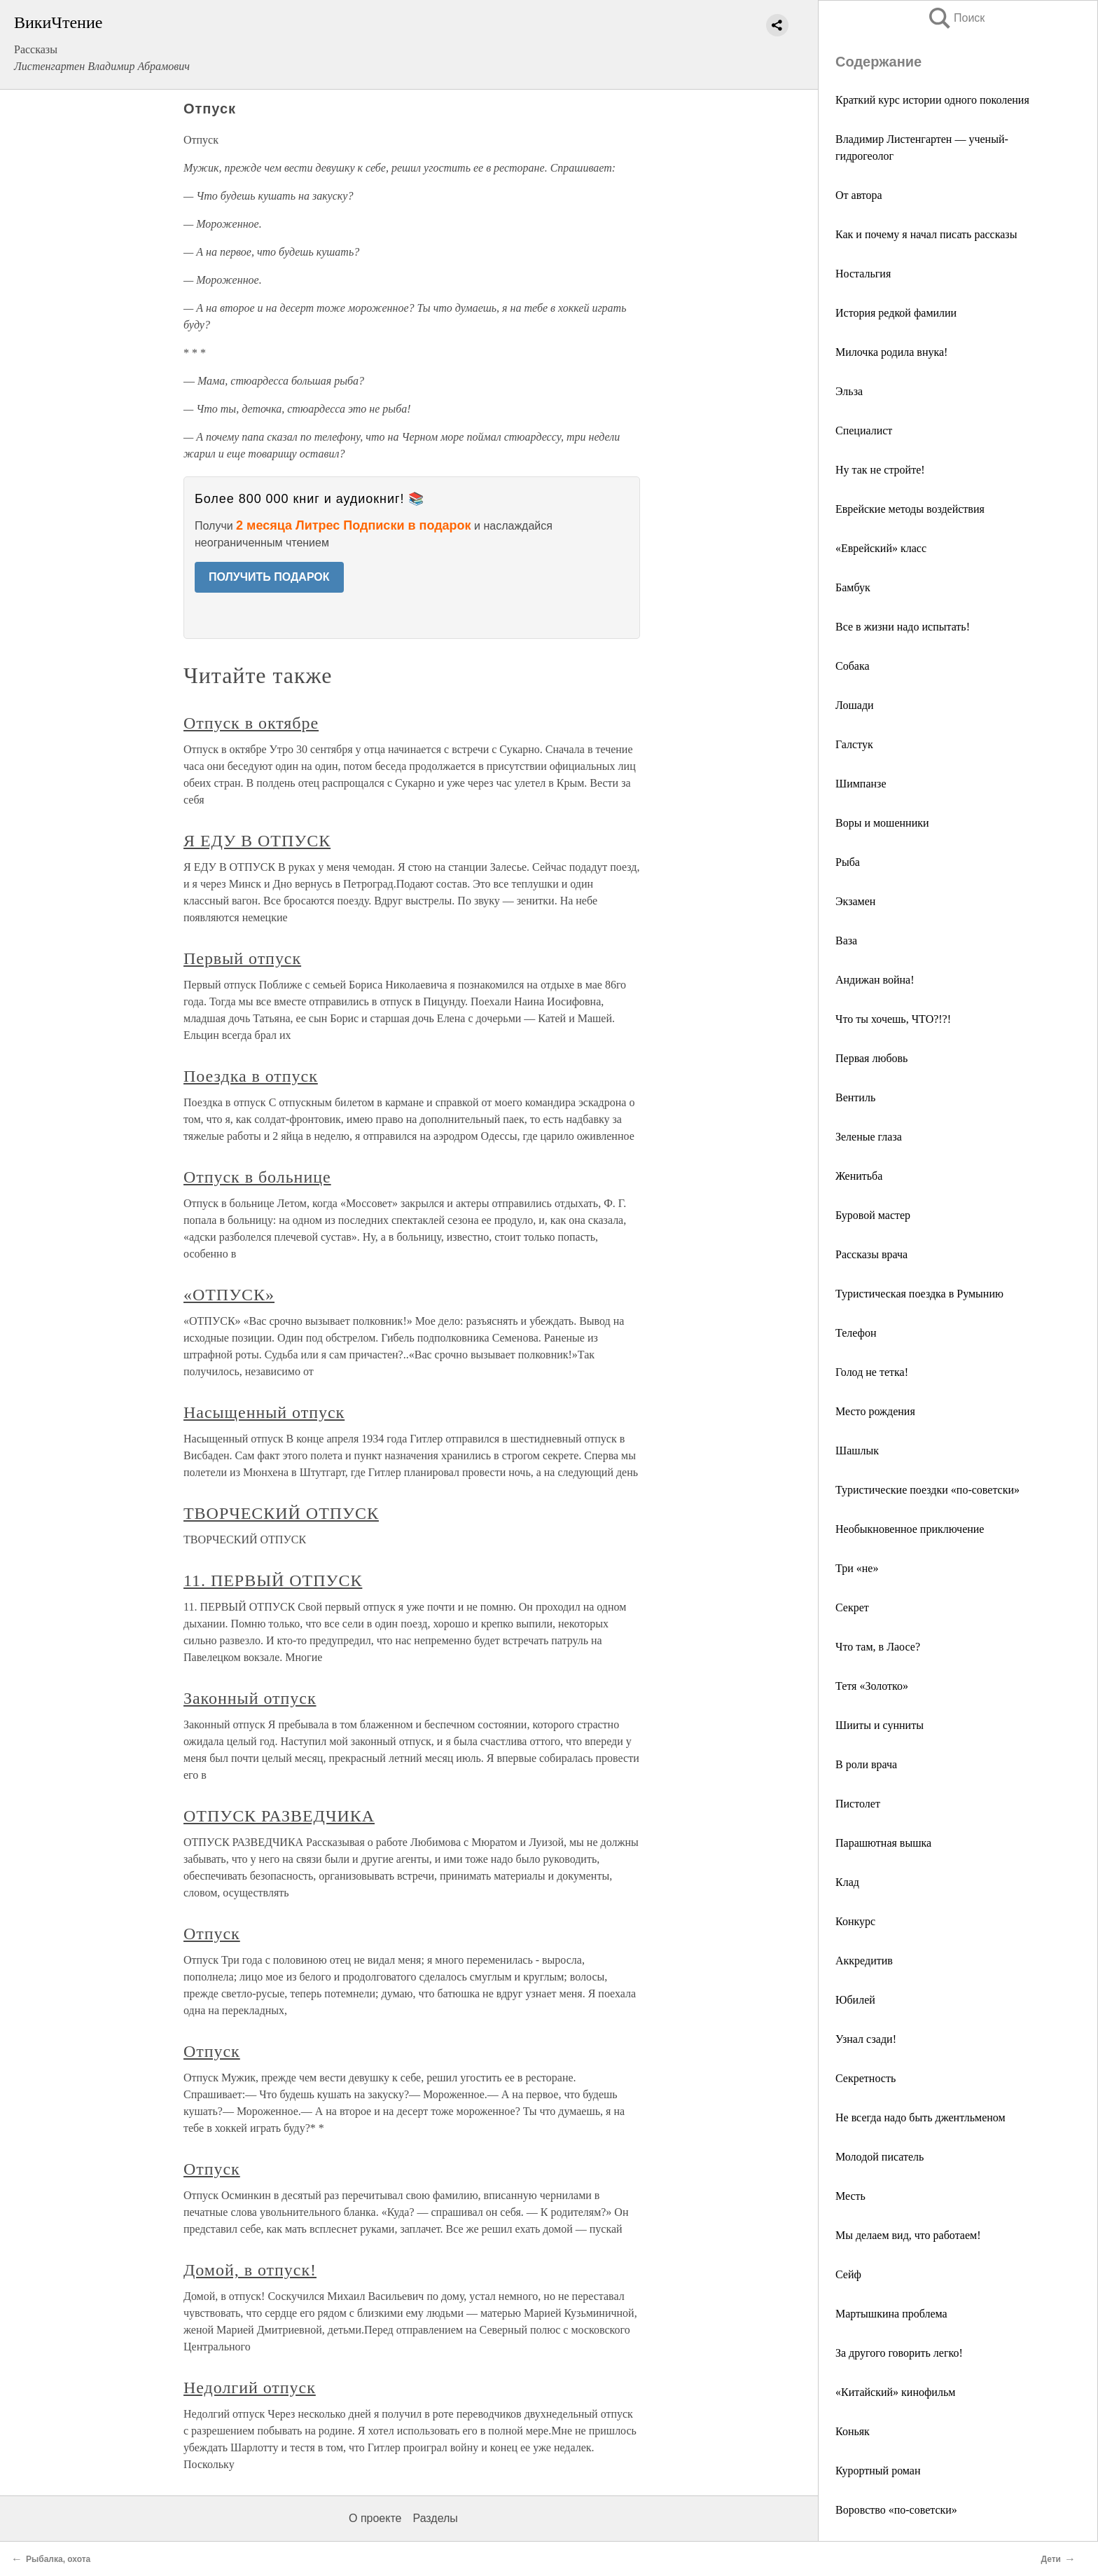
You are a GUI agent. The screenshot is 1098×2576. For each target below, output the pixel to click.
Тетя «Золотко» (871, 1686)
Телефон (855, 1333)
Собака (852, 666)
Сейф (848, 2274)
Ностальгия (863, 274)
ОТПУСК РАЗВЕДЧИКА (279, 1816)
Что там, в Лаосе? (877, 1647)
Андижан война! (875, 980)
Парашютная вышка (883, 1843)
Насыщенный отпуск (264, 1412)
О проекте (375, 2518)
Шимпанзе (860, 784)
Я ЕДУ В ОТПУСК (257, 841)
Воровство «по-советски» (896, 2510)
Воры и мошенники (882, 823)
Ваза (846, 940)
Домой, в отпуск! (250, 2270)
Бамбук (852, 587)
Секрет (852, 1607)
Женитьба (858, 1176)
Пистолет (857, 1804)
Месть (850, 2196)
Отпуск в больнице (257, 1177)
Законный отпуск (250, 1698)
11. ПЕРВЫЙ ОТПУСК (272, 1580)
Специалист (863, 430)
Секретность (865, 2078)
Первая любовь (871, 1058)
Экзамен (855, 901)
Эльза (849, 391)
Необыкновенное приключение (909, 1529)
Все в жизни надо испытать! (902, 627)
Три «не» (856, 1568)
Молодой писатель (879, 2157)
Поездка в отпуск (250, 1076)
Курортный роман (878, 2471)
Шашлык (857, 1450)
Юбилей (855, 2000)
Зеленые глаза (868, 1137)
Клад (847, 1882)
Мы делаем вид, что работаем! (908, 2235)
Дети (1051, 2559)
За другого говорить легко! (899, 2353)
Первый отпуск (242, 958)
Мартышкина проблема (891, 2314)
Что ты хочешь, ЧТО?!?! (893, 1019)
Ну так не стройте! (880, 470)
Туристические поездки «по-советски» (927, 1490)
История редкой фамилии (896, 313)
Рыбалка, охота (58, 2559)
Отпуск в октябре (251, 723)
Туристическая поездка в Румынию (919, 1294)
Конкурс (855, 1921)
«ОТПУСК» (228, 1295)
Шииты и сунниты (879, 1725)
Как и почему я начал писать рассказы (926, 234)
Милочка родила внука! (891, 352)
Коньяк (852, 2431)
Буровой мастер (872, 1215)
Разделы (434, 2518)
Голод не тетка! (871, 1372)
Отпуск (211, 1933)
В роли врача (866, 1764)
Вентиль (855, 1097)
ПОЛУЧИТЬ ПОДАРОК (269, 577)
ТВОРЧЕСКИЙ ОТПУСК (281, 1513)
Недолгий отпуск (249, 2387)
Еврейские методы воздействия (910, 509)
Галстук (854, 744)
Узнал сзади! (865, 2039)
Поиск (956, 18)
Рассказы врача (871, 1254)
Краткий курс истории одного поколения (932, 100)
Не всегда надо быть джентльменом (920, 2117)
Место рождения (875, 1411)
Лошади (854, 705)
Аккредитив (864, 1961)
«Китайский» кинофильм (895, 2392)
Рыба (847, 862)
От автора (858, 195)
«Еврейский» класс (880, 548)
